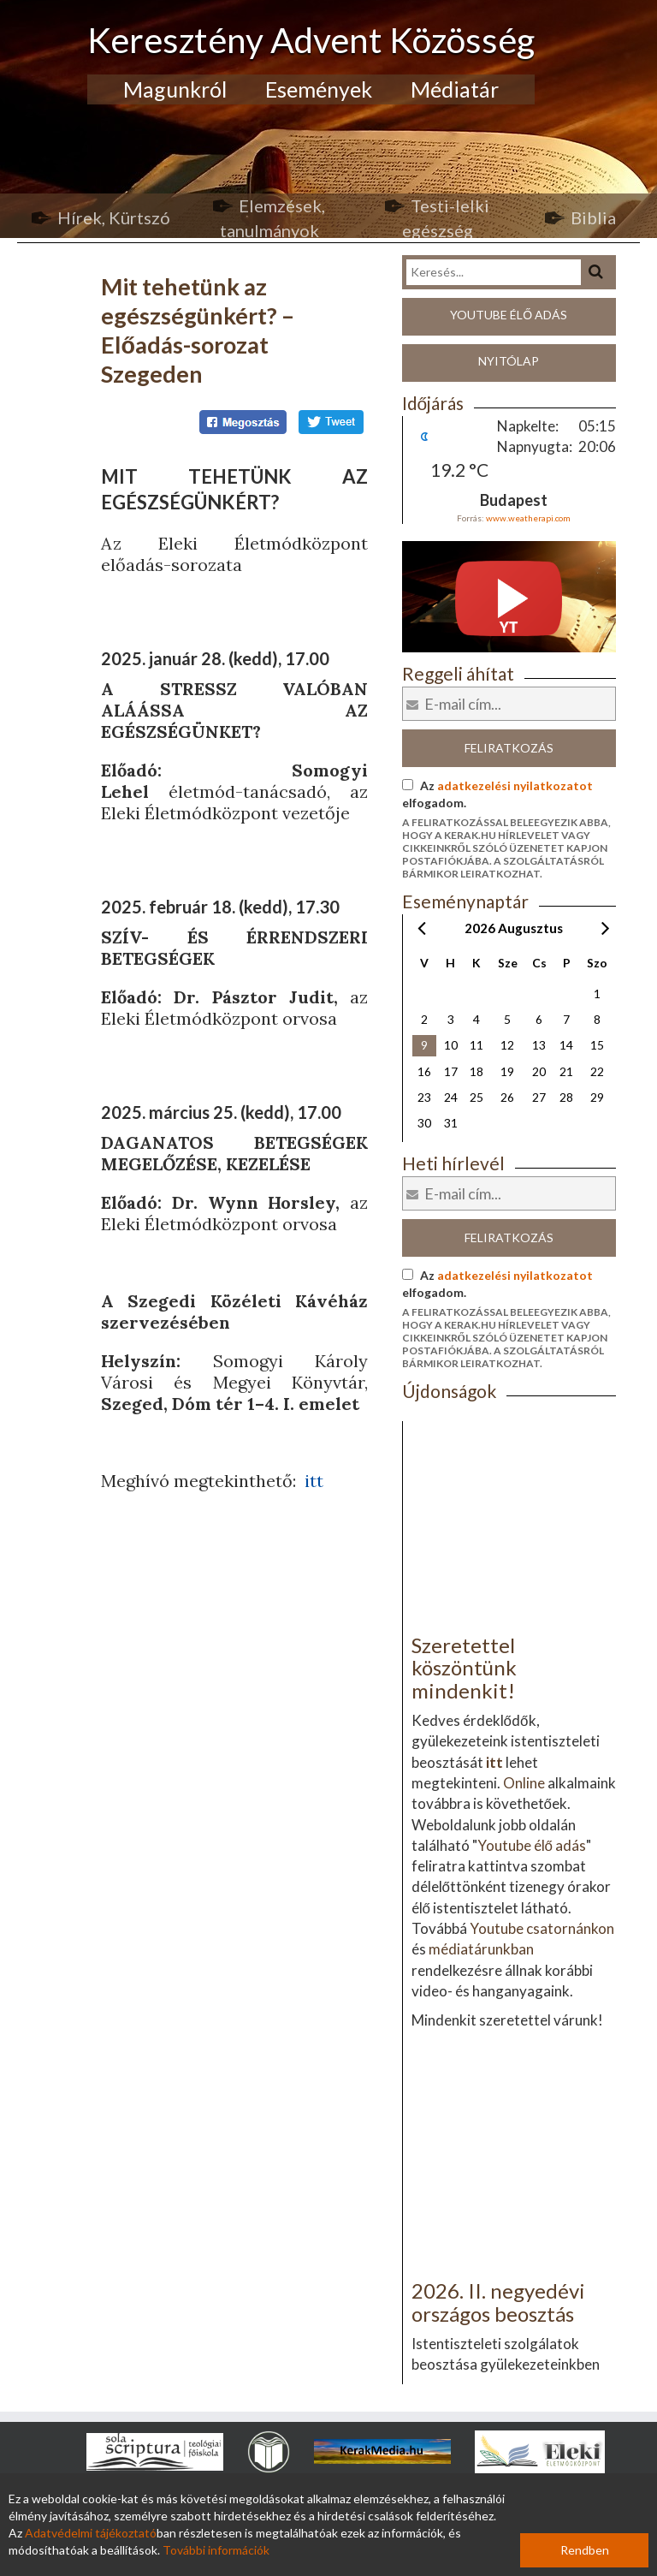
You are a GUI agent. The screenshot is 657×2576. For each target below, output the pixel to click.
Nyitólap (508, 361)
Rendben (584, 2550)
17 (451, 1071)
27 (539, 1097)
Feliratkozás (509, 748)
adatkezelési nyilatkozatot (515, 785)
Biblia (593, 217)
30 (424, 1122)
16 (424, 1071)
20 (539, 1071)
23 (424, 1097)
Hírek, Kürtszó (113, 217)
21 (566, 1071)
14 (566, 1045)
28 (566, 1097)
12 (507, 1045)
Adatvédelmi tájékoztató (91, 2532)
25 (476, 1097)
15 (597, 1045)
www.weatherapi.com (528, 518)
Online (524, 1783)
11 (476, 1045)
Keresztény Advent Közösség (311, 40)
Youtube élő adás (508, 314)
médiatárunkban (481, 1949)
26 (507, 1097)
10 (451, 1045)
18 (476, 1071)
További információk (216, 2550)
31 (451, 1122)
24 (451, 1097)
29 (597, 1097)
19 (507, 1071)
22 (597, 1071)
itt (314, 1480)
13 (539, 1045)
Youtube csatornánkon (542, 1928)
